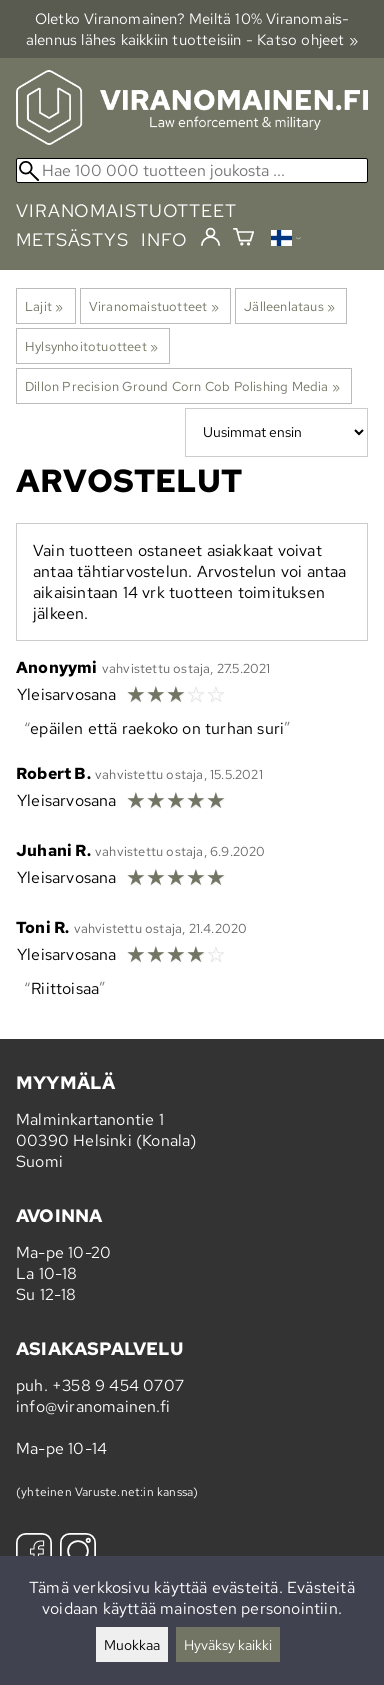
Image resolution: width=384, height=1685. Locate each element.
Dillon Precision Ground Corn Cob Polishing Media (182, 386)
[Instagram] (78, 1553)
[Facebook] (34, 1553)
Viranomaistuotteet (154, 306)
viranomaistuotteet (126, 210)
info (164, 239)
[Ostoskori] (243, 239)
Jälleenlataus (289, 306)
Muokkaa (132, 1644)
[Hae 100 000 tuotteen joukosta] (192, 170)
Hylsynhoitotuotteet (91, 346)
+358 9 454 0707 (118, 1385)
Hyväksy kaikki (228, 1644)
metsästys (72, 239)
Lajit (44, 306)
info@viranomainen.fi (93, 1406)
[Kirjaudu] (210, 238)
